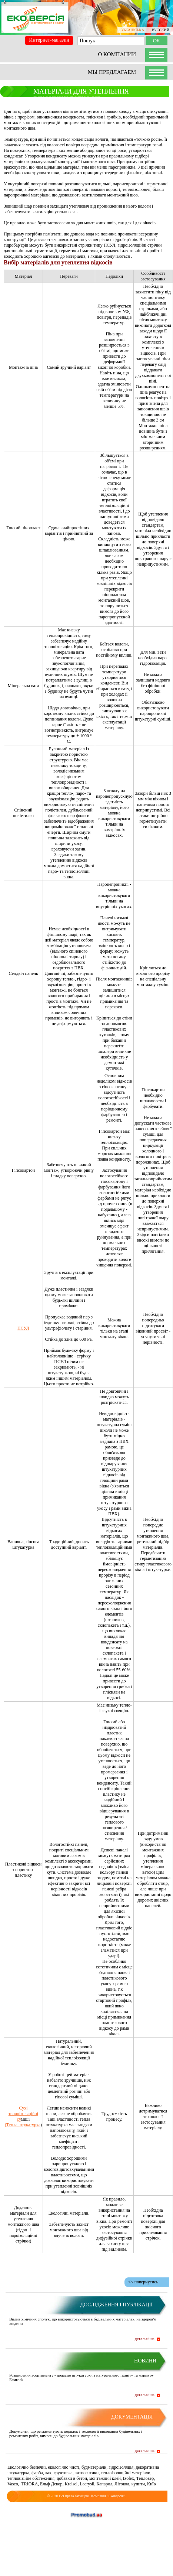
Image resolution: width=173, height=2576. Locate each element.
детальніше (144, 2338)
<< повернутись (143, 2281)
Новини (145, 2361)
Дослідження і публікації (116, 2304)
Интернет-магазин (49, 40)
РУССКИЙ (160, 30)
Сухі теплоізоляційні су (23, 2113)
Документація (132, 2417)
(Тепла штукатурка (22, 2124)
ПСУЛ (23, 1328)
